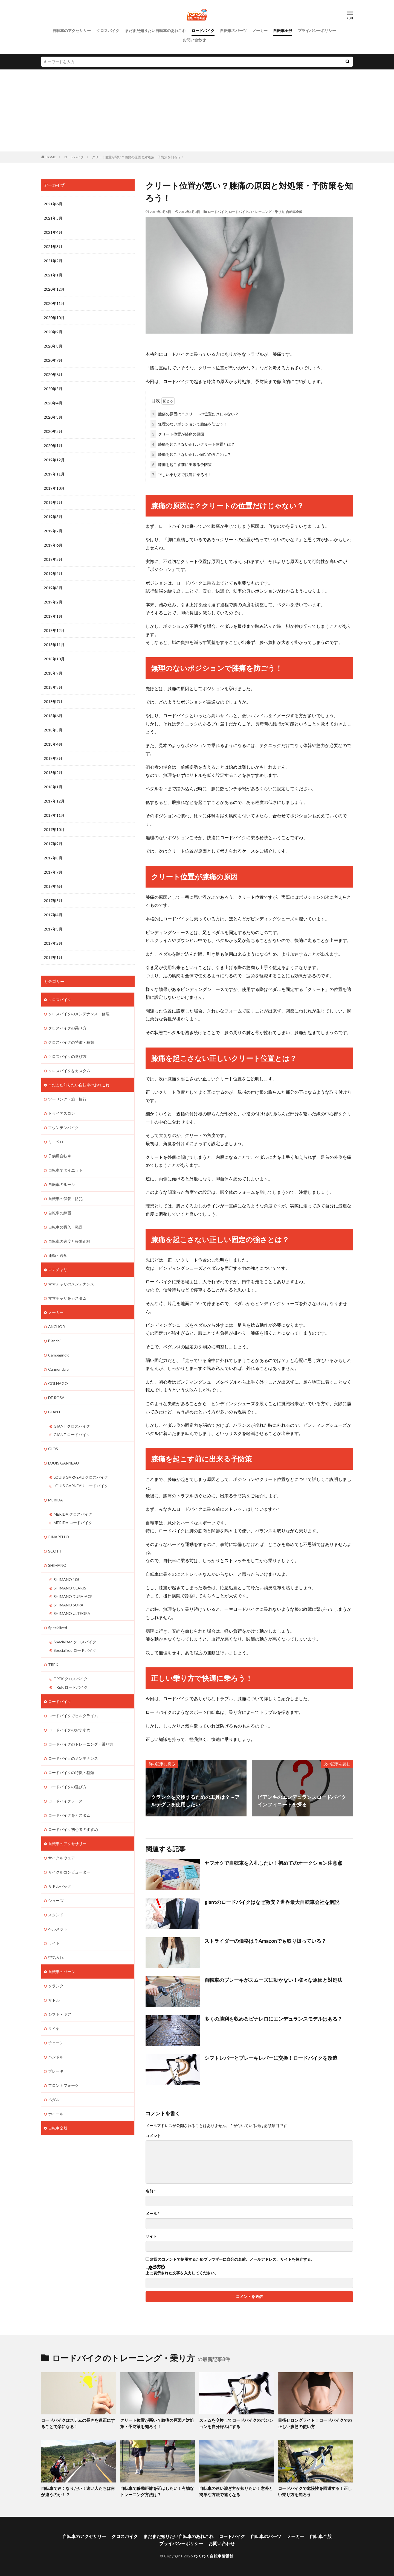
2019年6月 (53, 545)
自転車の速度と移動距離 (69, 1241)
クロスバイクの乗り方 (67, 1028)
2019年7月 (53, 531)
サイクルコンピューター (69, 1872)
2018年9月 (53, 673)
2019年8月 (53, 516)
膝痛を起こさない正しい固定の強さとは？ (190, 454)
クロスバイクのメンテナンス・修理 (78, 1013)
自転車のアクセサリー (72, 30)
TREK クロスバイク (71, 1678)
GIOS (53, 1448)
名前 (150, 2191)
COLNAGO (58, 1383)
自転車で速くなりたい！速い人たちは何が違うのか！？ (78, 2491)
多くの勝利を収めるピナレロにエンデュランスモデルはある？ (273, 2019)
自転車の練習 (59, 1212)
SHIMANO (57, 1565)
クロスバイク (107, 30)
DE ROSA (56, 1397)
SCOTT (55, 1551)
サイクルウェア (61, 1858)
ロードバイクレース (65, 1801)
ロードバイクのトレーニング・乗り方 (257, 212)
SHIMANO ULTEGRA (72, 1613)
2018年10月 (54, 659)
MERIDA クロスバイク (73, 1514)
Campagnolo (58, 1355)
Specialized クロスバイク (75, 1641)
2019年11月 (54, 474)
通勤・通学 (57, 1255)
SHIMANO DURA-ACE (73, 1596)
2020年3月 (53, 417)
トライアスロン (61, 1113)
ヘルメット (57, 1929)
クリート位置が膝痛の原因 (177, 434)
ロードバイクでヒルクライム (73, 1715)
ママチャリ (57, 1269)
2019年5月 (53, 559)
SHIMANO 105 (66, 1579)
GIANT (54, 1412)
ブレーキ (55, 2071)
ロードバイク (203, 30)
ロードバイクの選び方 (67, 1786)
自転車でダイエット (65, 1170)
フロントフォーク (63, 2085)
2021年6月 (53, 204)
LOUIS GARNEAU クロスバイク (81, 1477)
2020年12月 (54, 289)
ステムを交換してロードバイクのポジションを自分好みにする (236, 2423)
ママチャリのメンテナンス (71, 1284)
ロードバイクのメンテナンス (73, 1758)
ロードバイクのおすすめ (69, 1730)
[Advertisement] (197, 110)
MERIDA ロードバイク (73, 1522)
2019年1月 (53, 616)
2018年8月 (53, 687)
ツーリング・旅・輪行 (67, 1099)
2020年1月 (53, 445)
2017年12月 (54, 801)
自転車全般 (282, 30)
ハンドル (55, 2057)
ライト (54, 1943)
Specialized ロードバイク (75, 1650)
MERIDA (55, 1500)
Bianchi (54, 1340)
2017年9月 (53, 843)
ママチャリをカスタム (67, 1298)
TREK (53, 1664)
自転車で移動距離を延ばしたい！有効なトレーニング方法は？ (157, 2491)
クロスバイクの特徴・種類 (71, 1042)
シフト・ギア (59, 2014)
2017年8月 (53, 858)
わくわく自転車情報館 (213, 2556)
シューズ (55, 1900)
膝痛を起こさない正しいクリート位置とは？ (192, 444)
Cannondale (58, 1369)
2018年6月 (53, 715)
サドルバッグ (59, 1886)
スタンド (55, 1914)
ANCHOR (56, 1326)
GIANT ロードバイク (72, 1434)
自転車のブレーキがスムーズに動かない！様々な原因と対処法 (273, 1980)
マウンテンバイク (63, 1127)
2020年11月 (54, 303)
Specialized (57, 1627)
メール (152, 2214)
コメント (153, 2136)
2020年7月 (53, 360)
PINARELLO (58, 1536)
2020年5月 (53, 388)
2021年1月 (53, 275)
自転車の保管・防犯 (65, 1198)
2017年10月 (54, 829)
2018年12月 (54, 630)
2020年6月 (53, 374)
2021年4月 (53, 232)
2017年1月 (53, 957)
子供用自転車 (59, 1156)
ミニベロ (55, 1141)
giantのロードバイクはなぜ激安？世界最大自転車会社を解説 (271, 1902)
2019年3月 (53, 587)
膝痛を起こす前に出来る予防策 (181, 464)
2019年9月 (53, 502)
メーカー (260, 30)
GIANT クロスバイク (72, 1426)
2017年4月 (53, 914)
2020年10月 (54, 317)
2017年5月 (53, 900)
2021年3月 (53, 246)
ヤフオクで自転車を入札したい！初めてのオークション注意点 (273, 1863)
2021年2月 (53, 260)
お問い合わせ (194, 39)
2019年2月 (53, 602)
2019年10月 (54, 488)
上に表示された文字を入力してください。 (182, 2273)
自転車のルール (61, 1184)
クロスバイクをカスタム (69, 1070)
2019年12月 (54, 459)
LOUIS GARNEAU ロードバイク (81, 1485)
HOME (51, 157)
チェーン (55, 2042)
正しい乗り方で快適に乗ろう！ (181, 474)
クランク (55, 1985)
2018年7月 (53, 701)
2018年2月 (53, 772)
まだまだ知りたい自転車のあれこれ (155, 30)
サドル (54, 2000)
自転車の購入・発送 (65, 1227)
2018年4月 (53, 744)
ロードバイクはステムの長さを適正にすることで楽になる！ (78, 2423)
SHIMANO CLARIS (70, 1588)
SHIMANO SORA (68, 1605)
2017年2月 (53, 943)
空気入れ (55, 1957)
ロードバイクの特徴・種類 (71, 1772)
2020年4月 (53, 403)
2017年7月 (53, 872)
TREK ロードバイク (71, 1687)
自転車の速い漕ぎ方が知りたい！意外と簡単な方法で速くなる (236, 2491)
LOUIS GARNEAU (63, 1463)
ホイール (55, 2113)
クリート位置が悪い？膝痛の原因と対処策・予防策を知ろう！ (138, 157)
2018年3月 (53, 758)
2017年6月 (53, 886)
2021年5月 (53, 218)
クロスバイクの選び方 (67, 1056)
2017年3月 (53, 929)
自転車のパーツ (233, 30)
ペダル (54, 2099)
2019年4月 (53, 573)
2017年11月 (54, 815)
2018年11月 (54, 644)
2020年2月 (53, 431)
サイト (151, 2236)
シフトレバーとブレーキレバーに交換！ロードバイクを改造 (270, 2058)
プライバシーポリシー (317, 30)
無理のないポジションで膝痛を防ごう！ (188, 424)
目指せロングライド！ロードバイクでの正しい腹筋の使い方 (315, 2423)
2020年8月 (53, 346)
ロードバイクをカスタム (69, 1815)
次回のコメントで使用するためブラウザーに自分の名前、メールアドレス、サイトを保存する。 (232, 2259)
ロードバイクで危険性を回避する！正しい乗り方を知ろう (315, 2491)
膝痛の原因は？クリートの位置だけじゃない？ (194, 414)
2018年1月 (53, 786)
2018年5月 (53, 730)
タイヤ (54, 2028)
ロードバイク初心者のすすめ (73, 1829)
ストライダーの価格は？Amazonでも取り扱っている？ (265, 1941)
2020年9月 (53, 331)
